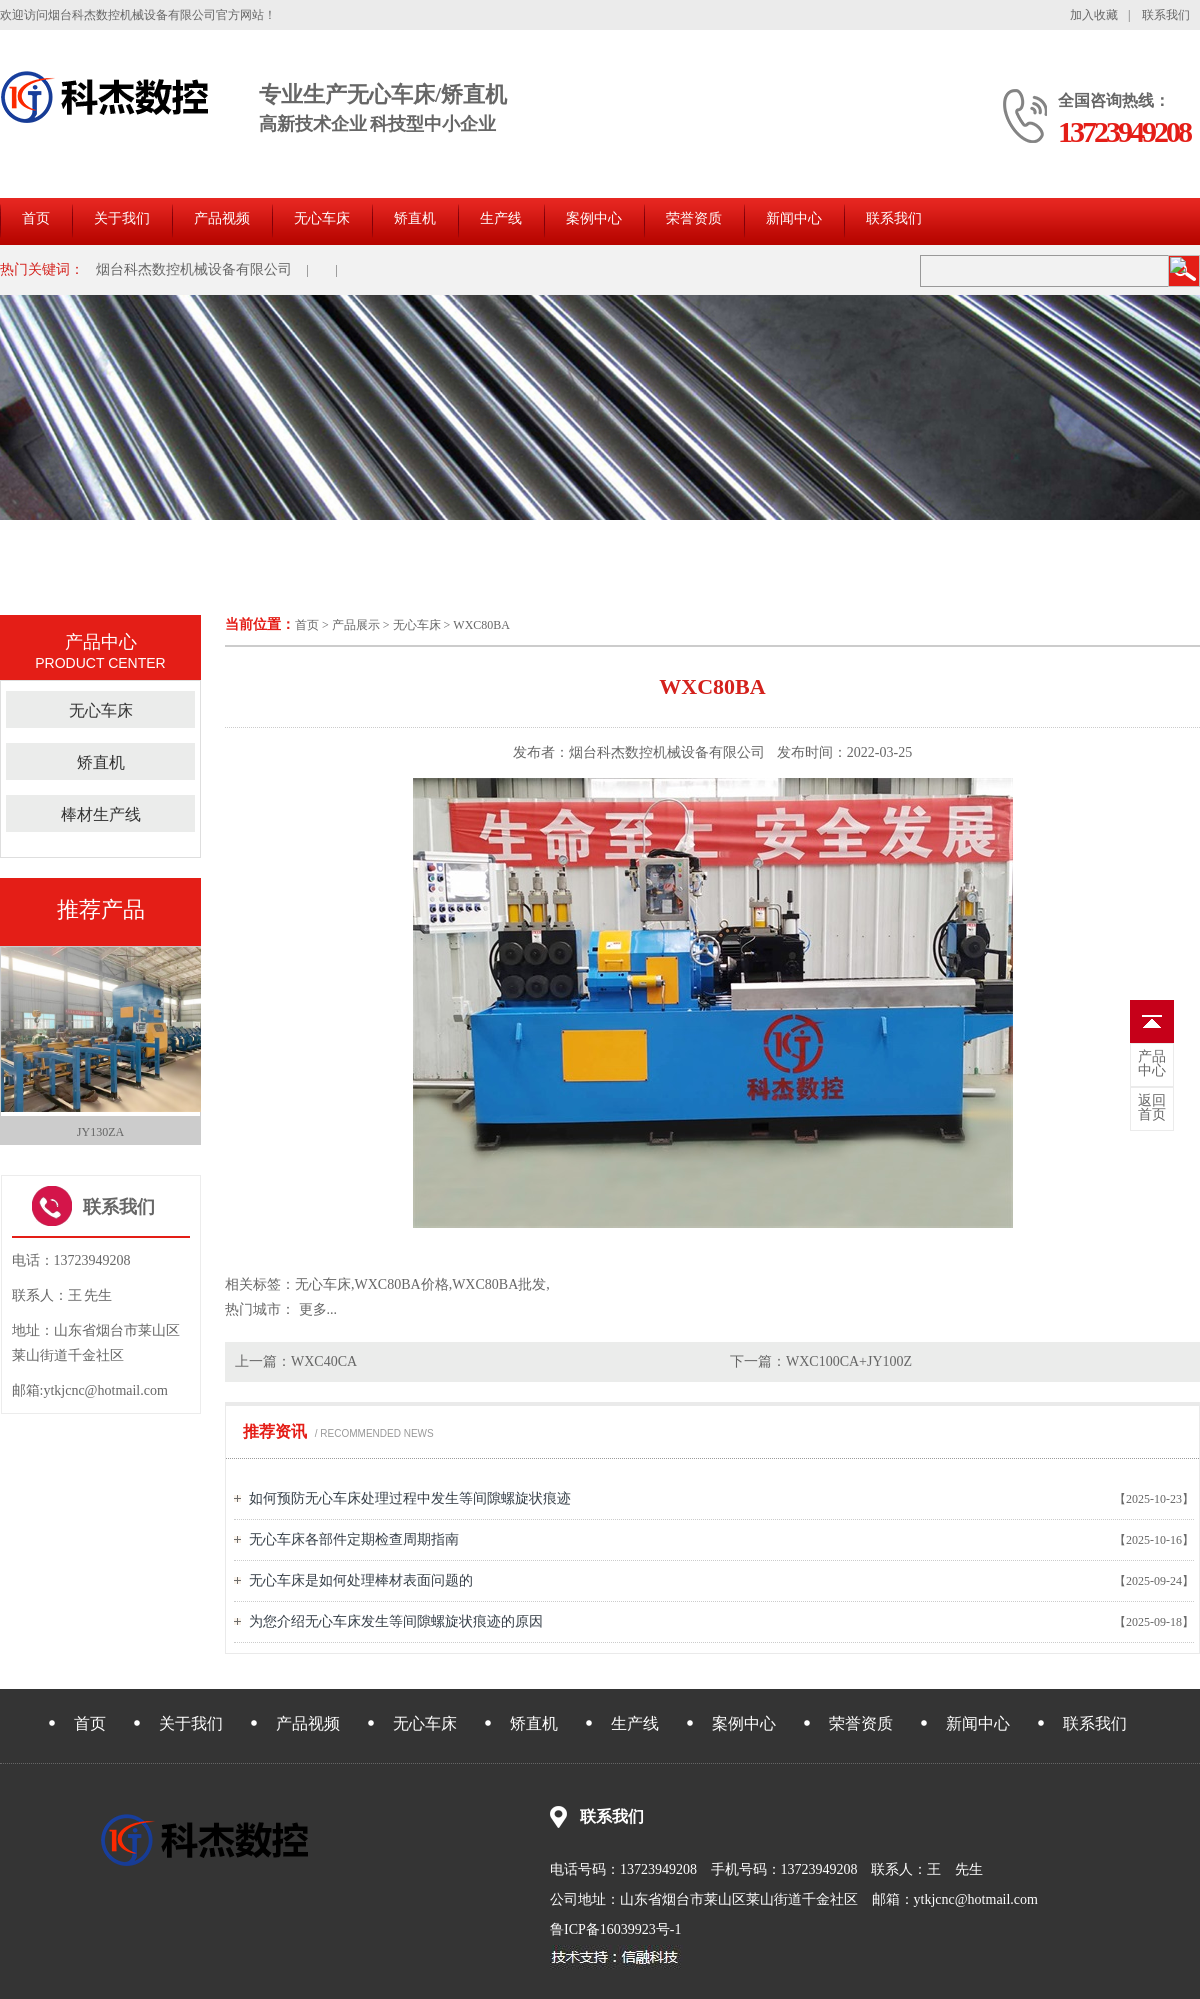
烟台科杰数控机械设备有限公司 (194, 269)
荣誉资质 (694, 218)
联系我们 (1166, 15)
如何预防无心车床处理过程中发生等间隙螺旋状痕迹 (410, 1498)
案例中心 (594, 218)
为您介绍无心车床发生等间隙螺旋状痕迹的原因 (396, 1621)
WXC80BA (481, 625)
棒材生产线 (101, 814)
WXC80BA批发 (499, 1284)
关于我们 (122, 218)
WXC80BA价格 (402, 1284)
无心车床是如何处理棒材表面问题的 (361, 1580)
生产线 (501, 218)
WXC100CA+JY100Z (849, 1361)
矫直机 (415, 218)
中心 (1152, 1064)
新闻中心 (794, 218)
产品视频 (222, 218)
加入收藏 (1094, 15)
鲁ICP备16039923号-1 (615, 1929)
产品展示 (356, 625)
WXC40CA (324, 1361)
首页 (36, 218)
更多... (318, 1309)
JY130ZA (100, 1132)
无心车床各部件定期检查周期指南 (354, 1539)
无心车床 (322, 218)
